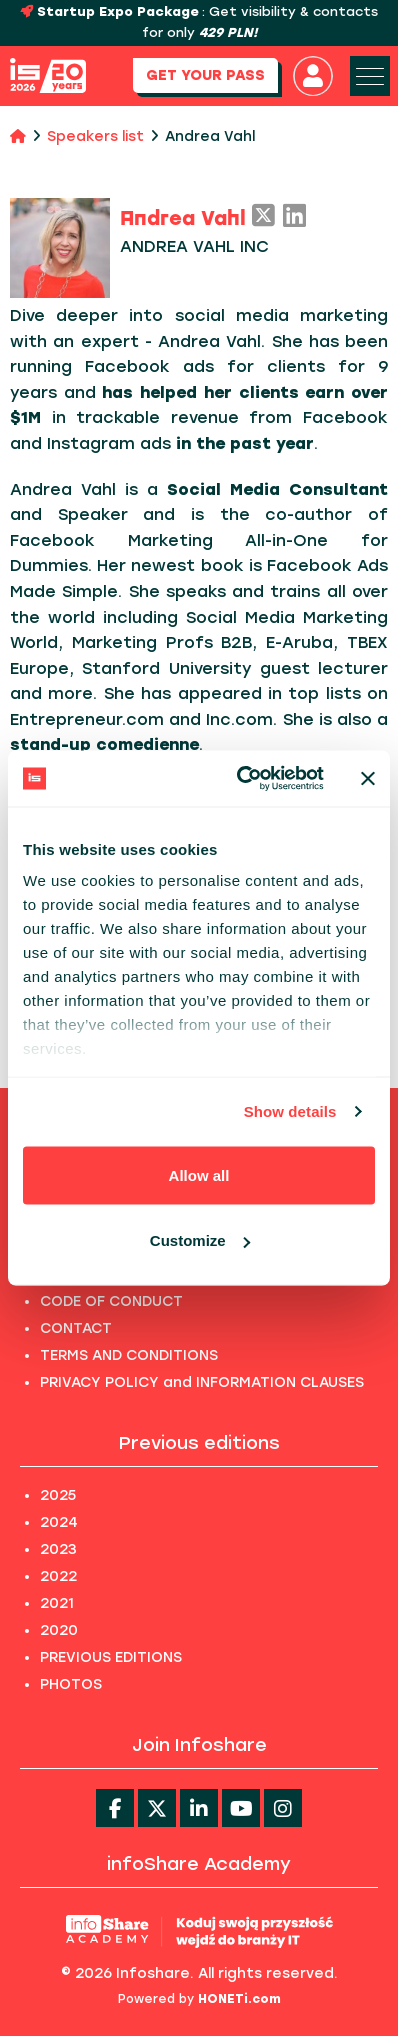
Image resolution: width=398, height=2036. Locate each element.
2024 (59, 1522)
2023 (58, 1549)
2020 (59, 1630)
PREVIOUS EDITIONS (111, 1657)
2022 (58, 1576)
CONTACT (76, 1328)
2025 (58, 1495)
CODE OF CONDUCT (111, 1301)
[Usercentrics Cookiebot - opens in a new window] (243, 779)
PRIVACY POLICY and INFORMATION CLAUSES (202, 1382)
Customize (200, 1240)
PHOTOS (71, 1684)
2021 (57, 1603)
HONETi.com (239, 1999)
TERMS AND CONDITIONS (129, 1355)
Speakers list (95, 136)
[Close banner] (368, 778)
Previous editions (199, 1443)
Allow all (199, 1174)
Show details (290, 1111)
